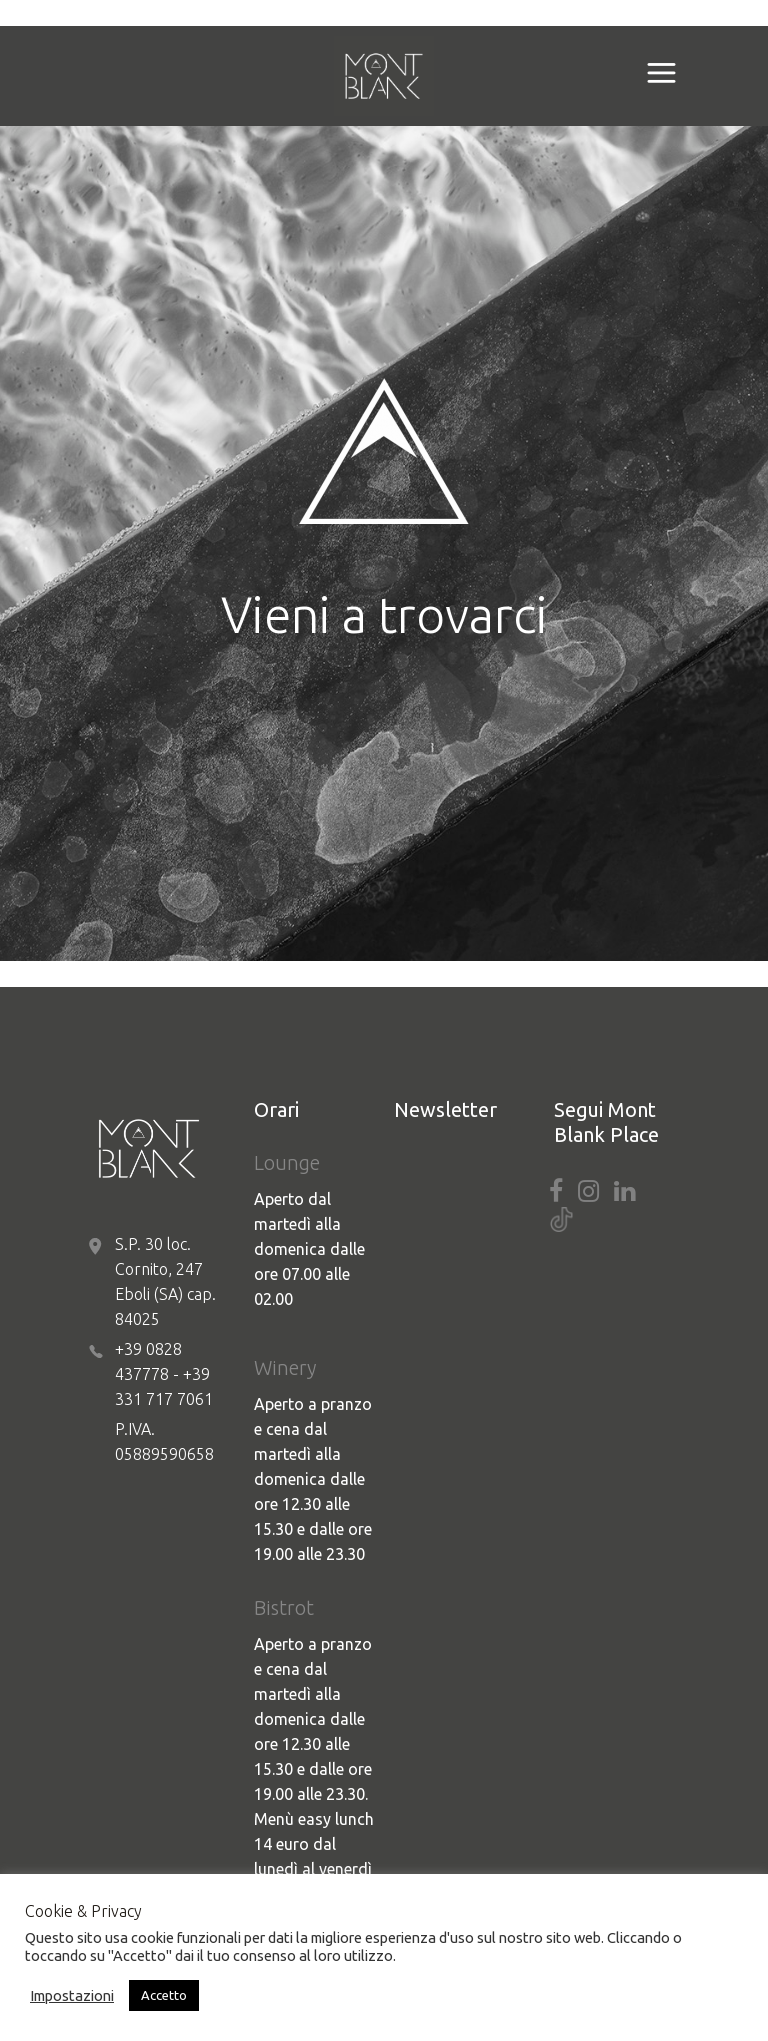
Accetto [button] (164, 1995)
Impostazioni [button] (72, 1995)
